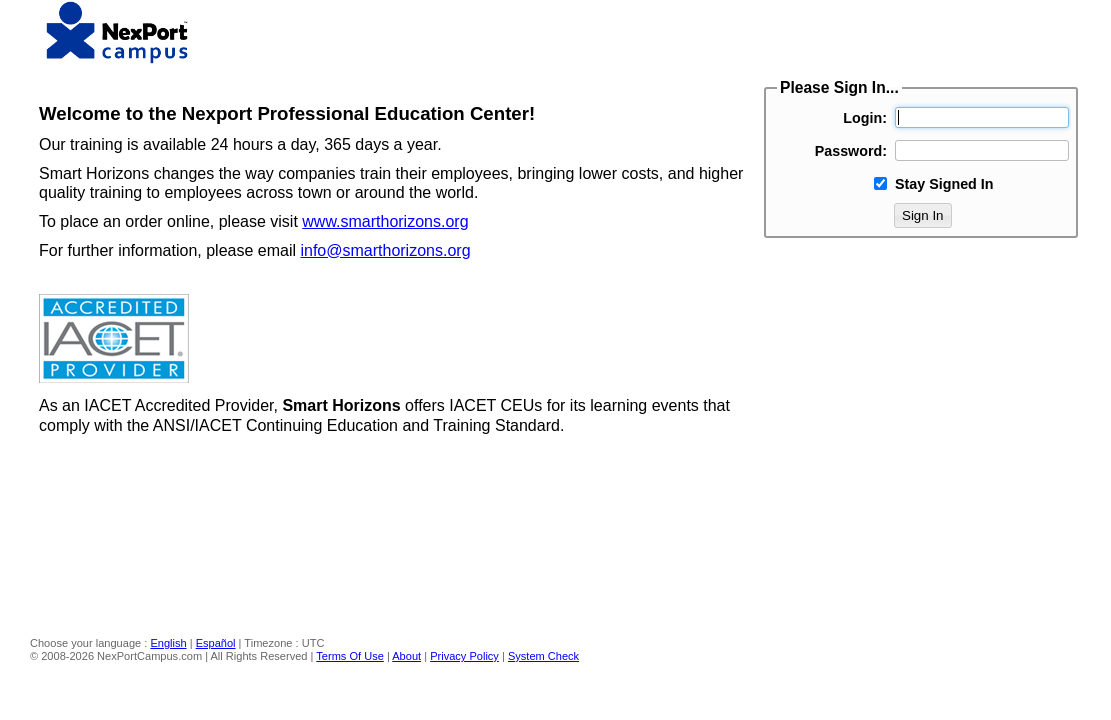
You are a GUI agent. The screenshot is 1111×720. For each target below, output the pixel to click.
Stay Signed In (944, 184)
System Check (543, 656)
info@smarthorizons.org (385, 250)
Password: (851, 151)
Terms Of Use (350, 656)
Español (216, 643)
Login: (865, 118)
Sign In (923, 215)
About (406, 656)
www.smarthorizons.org (385, 221)
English (168, 643)
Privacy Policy (464, 656)
